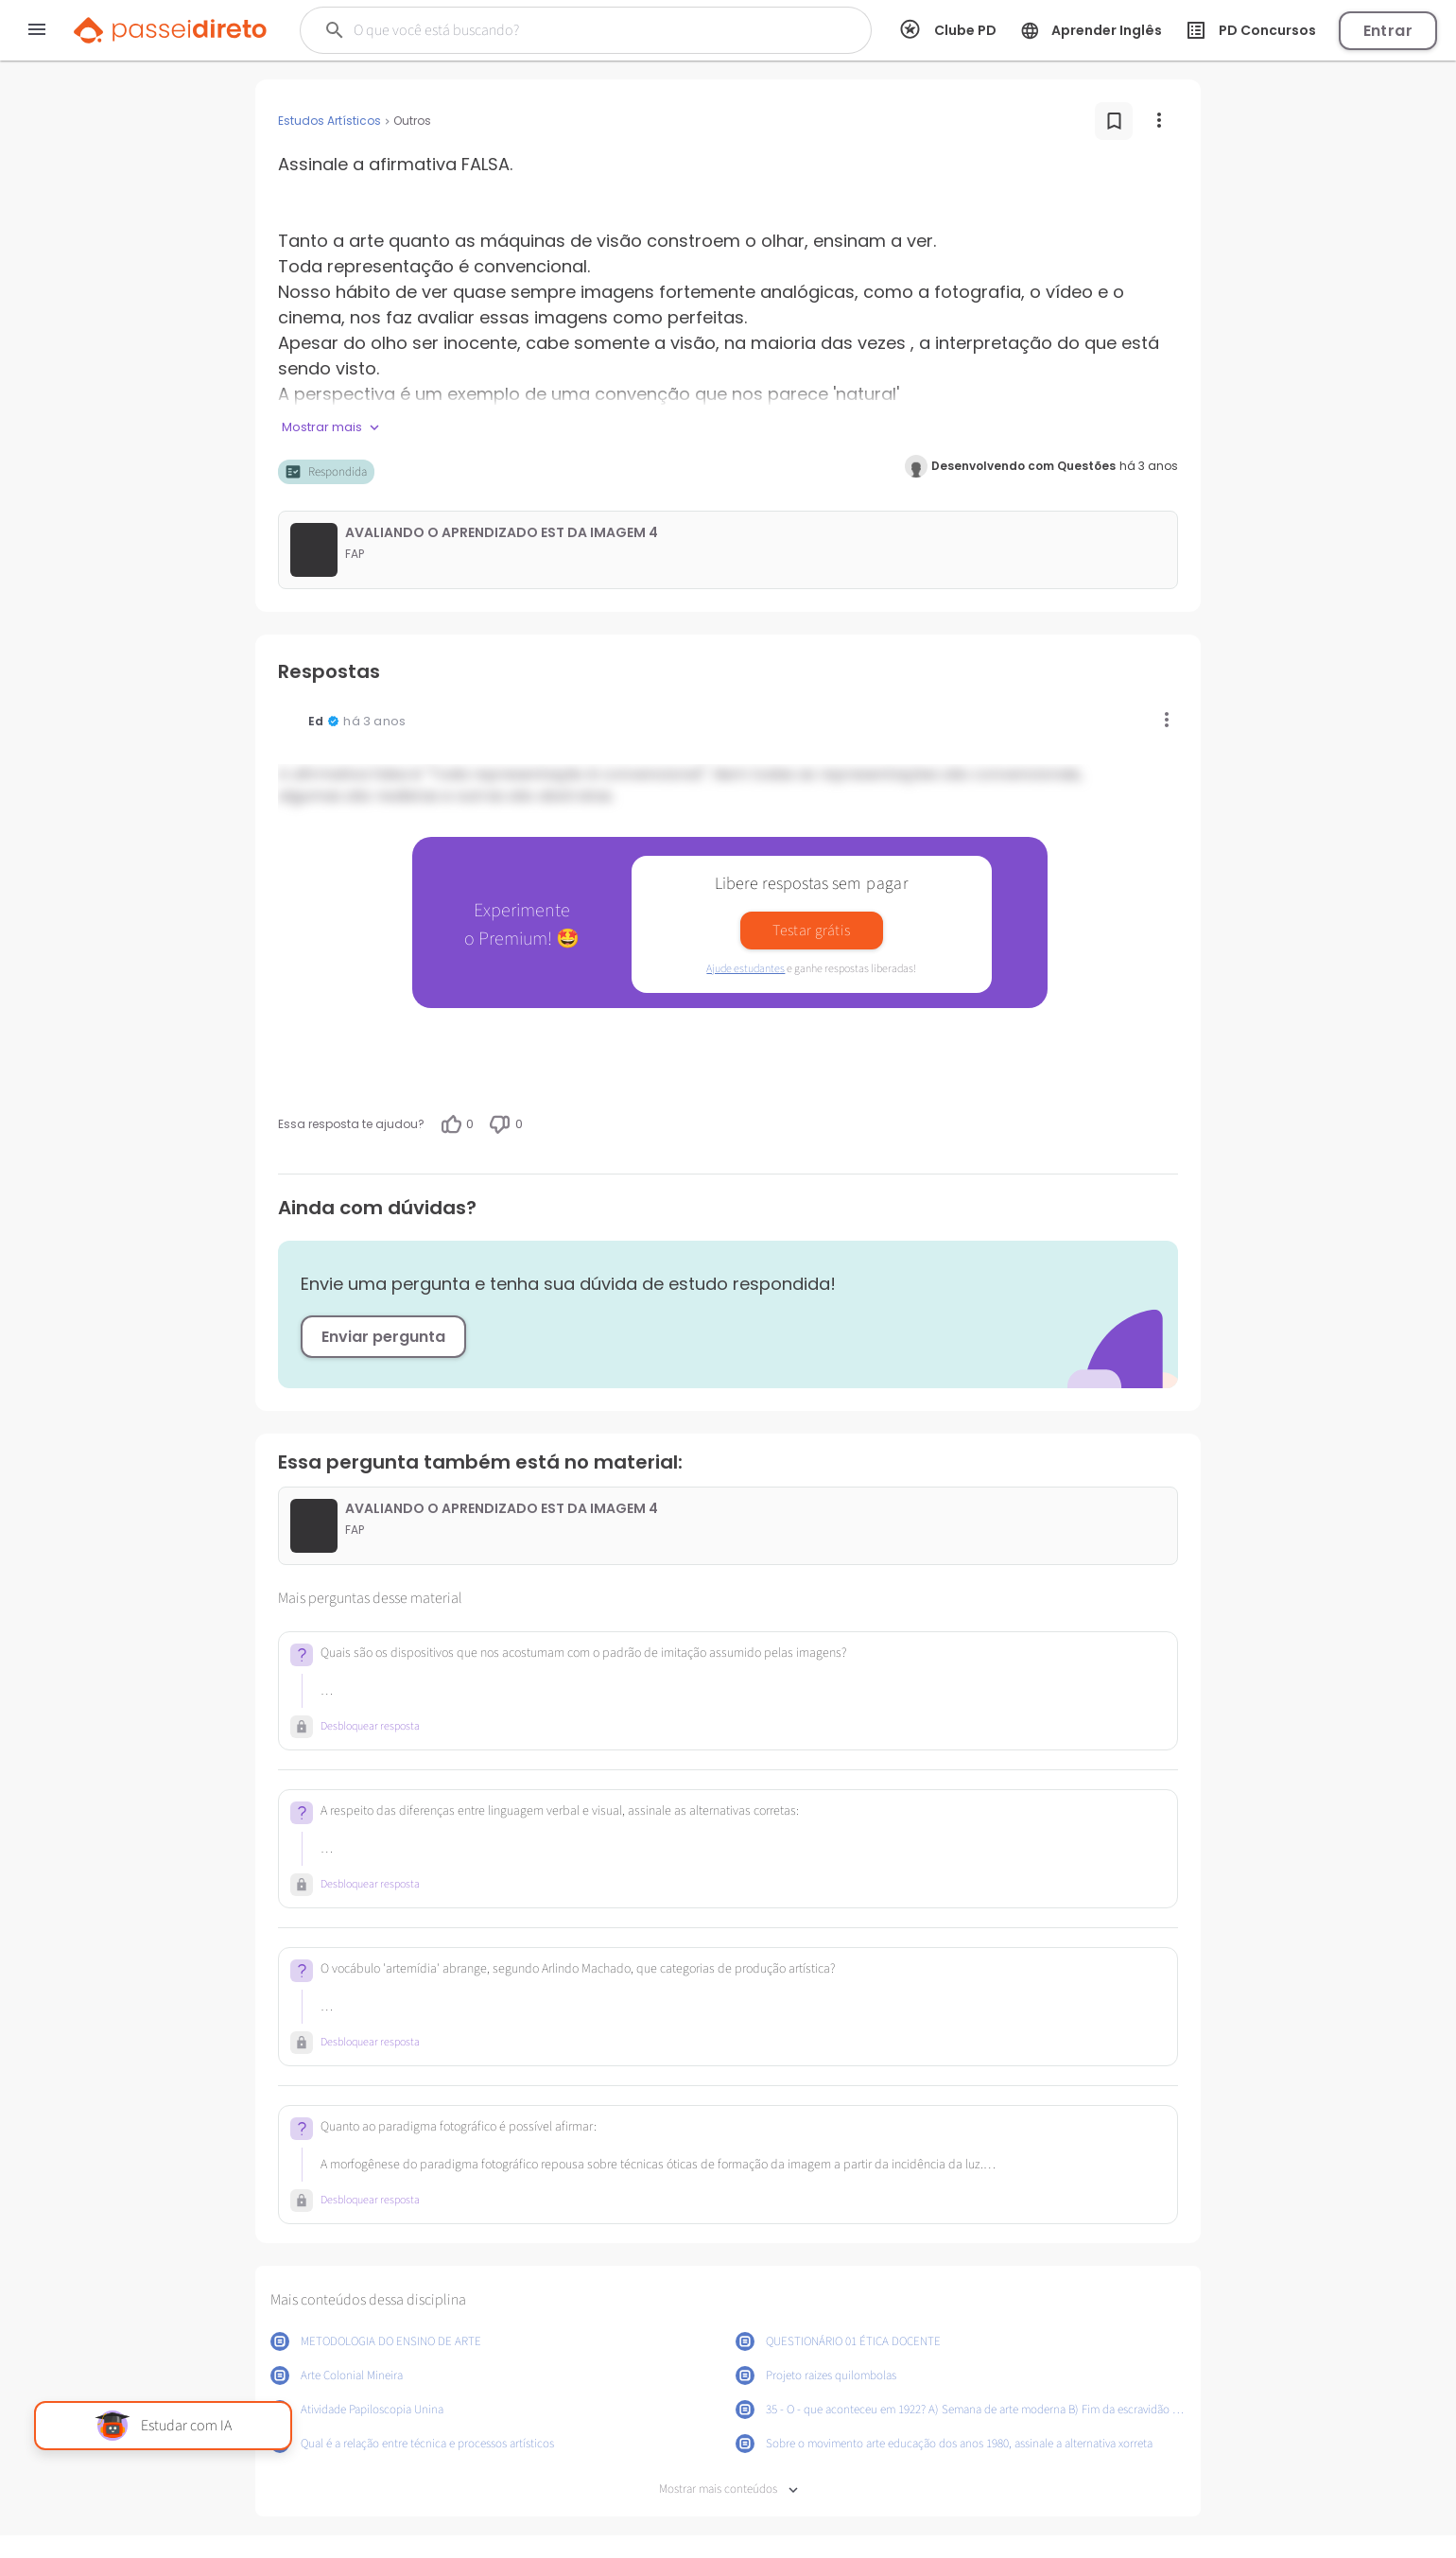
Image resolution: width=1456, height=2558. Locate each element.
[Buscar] (557, 30)
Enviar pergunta (383, 1337)
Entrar (1388, 31)
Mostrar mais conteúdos (728, 2489)
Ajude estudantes (745, 969)
